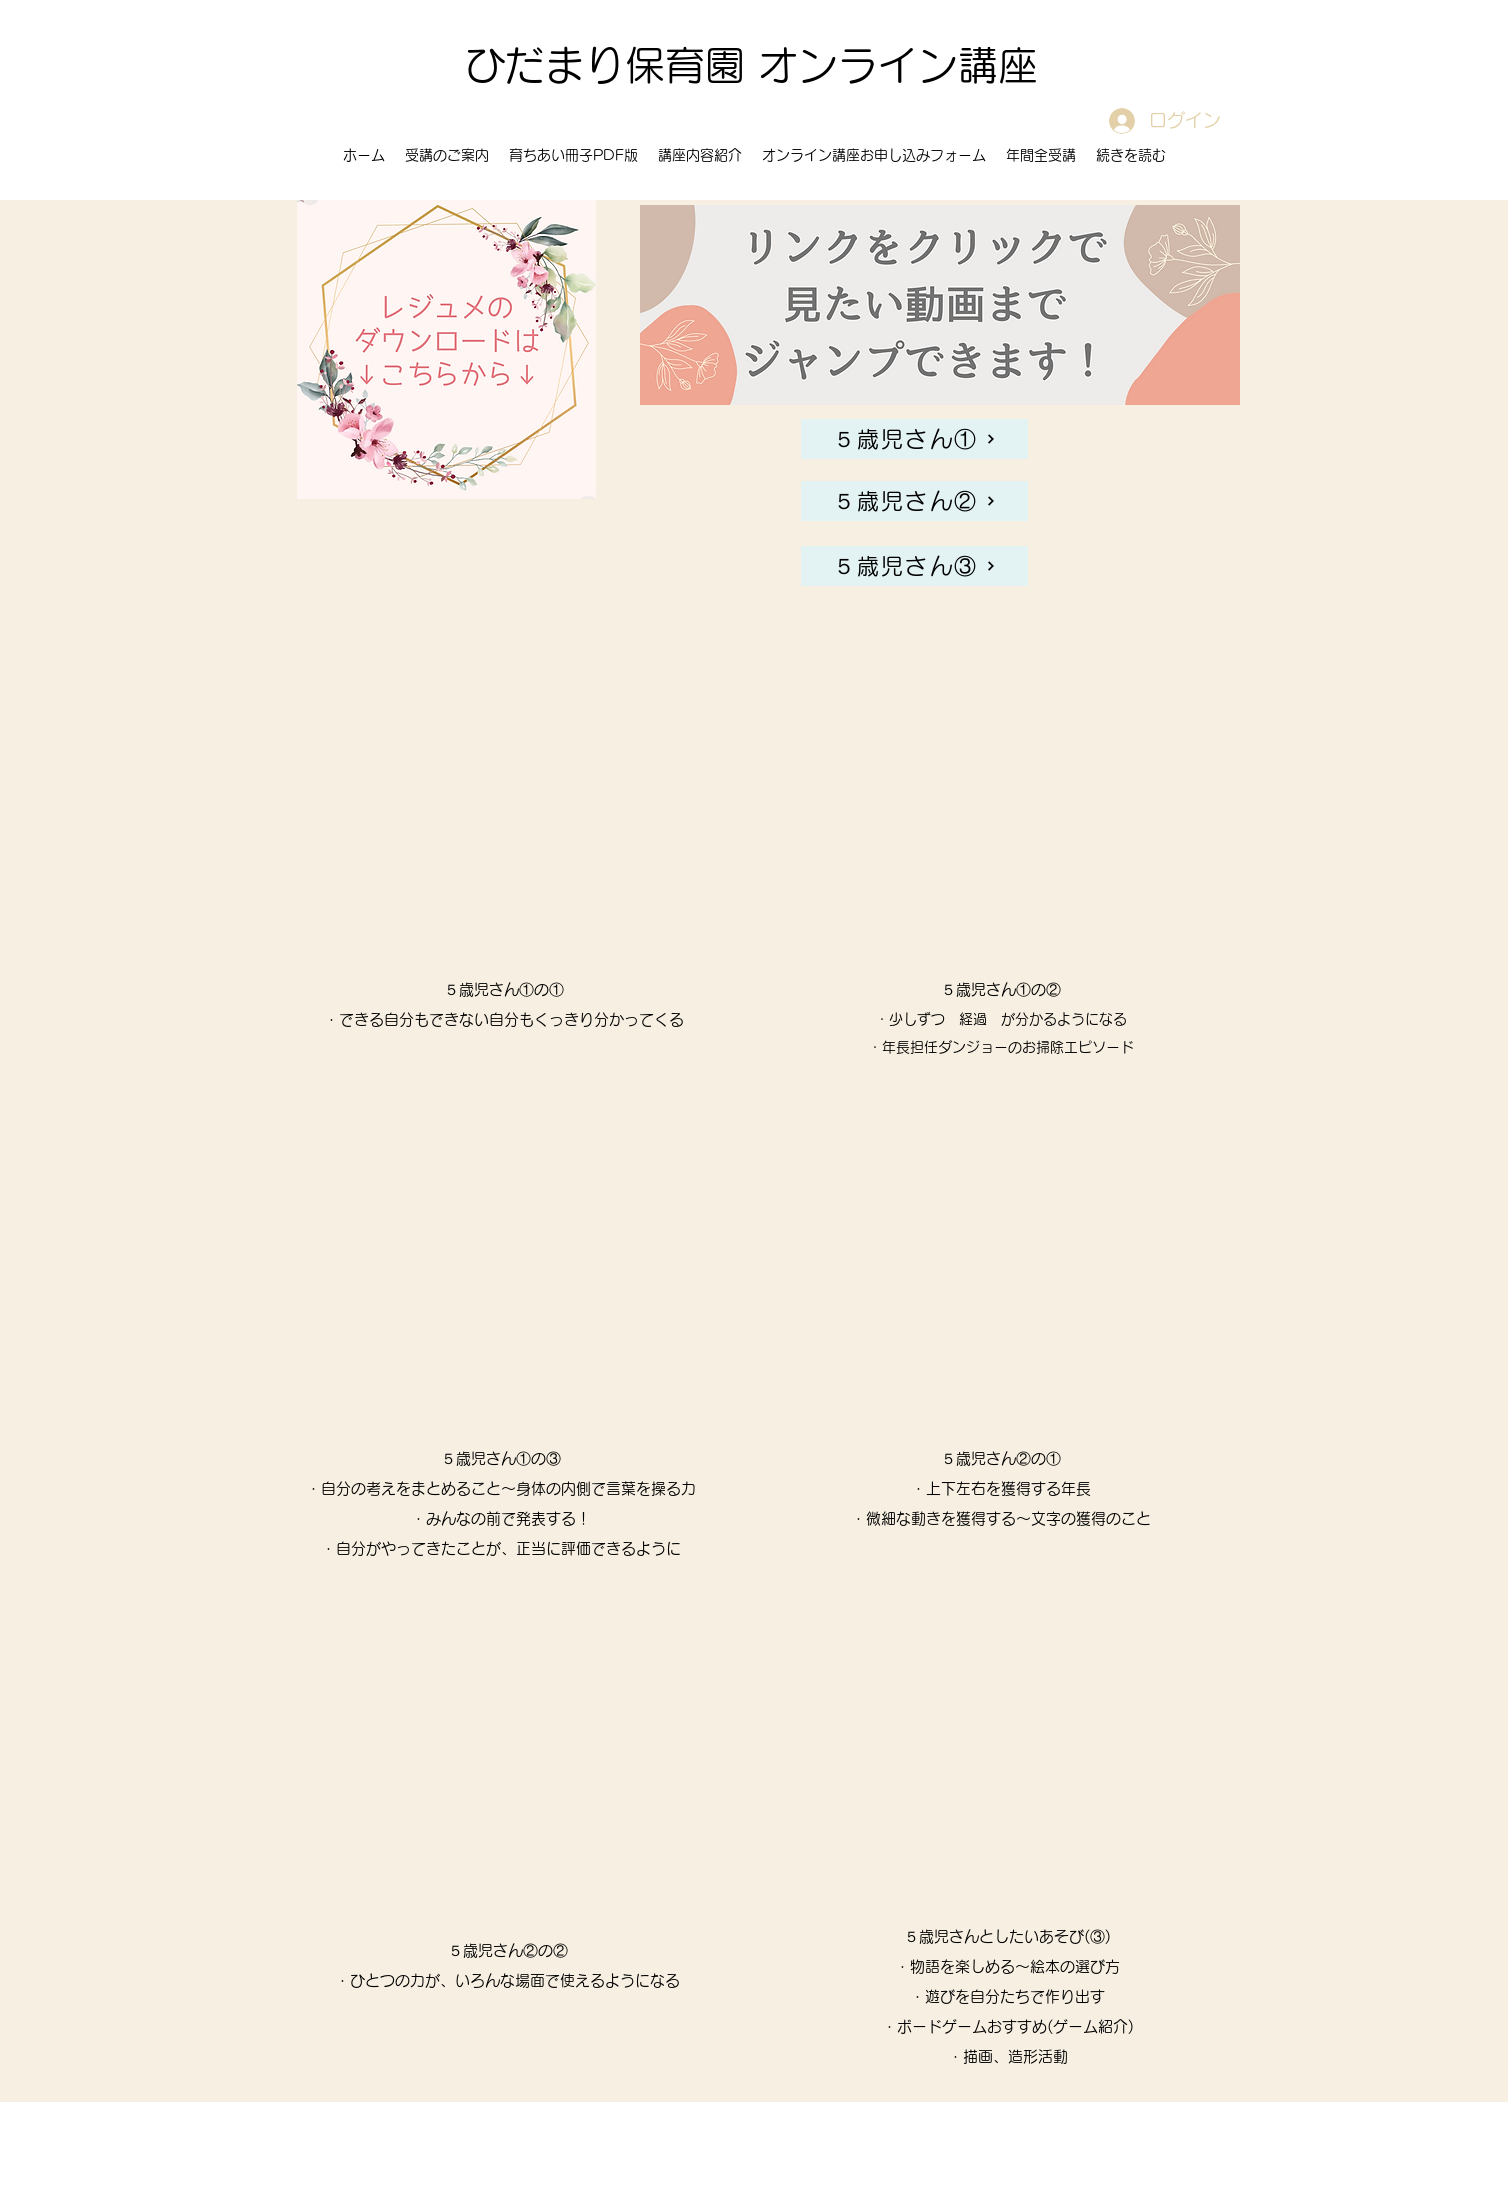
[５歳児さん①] (914, 439)
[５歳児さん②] (914, 501)
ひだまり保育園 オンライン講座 (751, 65)
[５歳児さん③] (914, 566)
